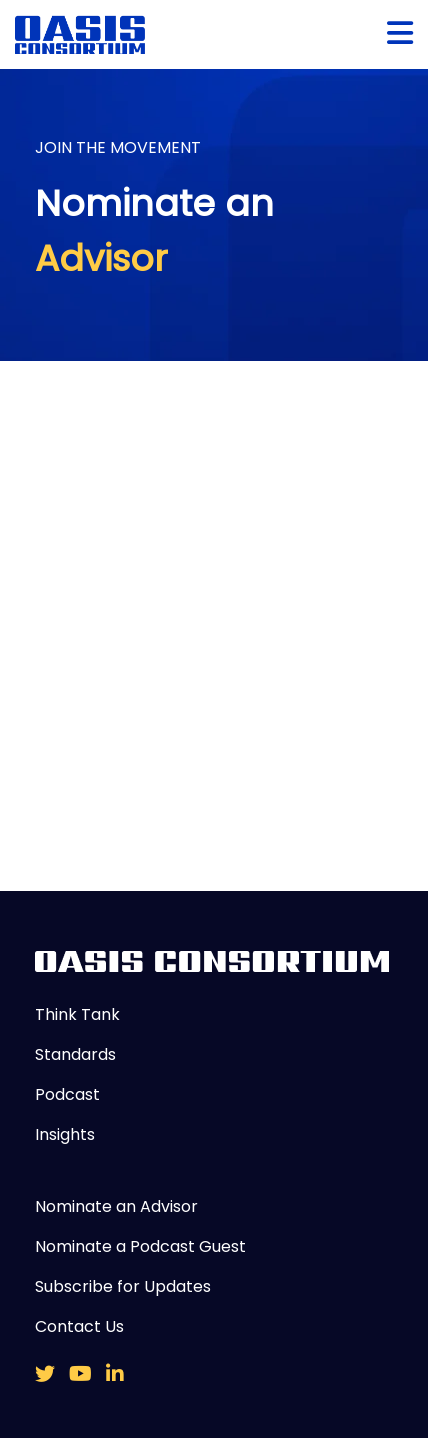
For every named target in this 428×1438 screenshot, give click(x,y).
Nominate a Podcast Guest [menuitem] (140, 1246)
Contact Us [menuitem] (79, 1326)
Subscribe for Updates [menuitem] (123, 1286)
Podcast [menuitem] (67, 1094)
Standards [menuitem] (75, 1054)
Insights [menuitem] (65, 1134)
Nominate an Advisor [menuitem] (116, 1206)
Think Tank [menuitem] (77, 1014)
